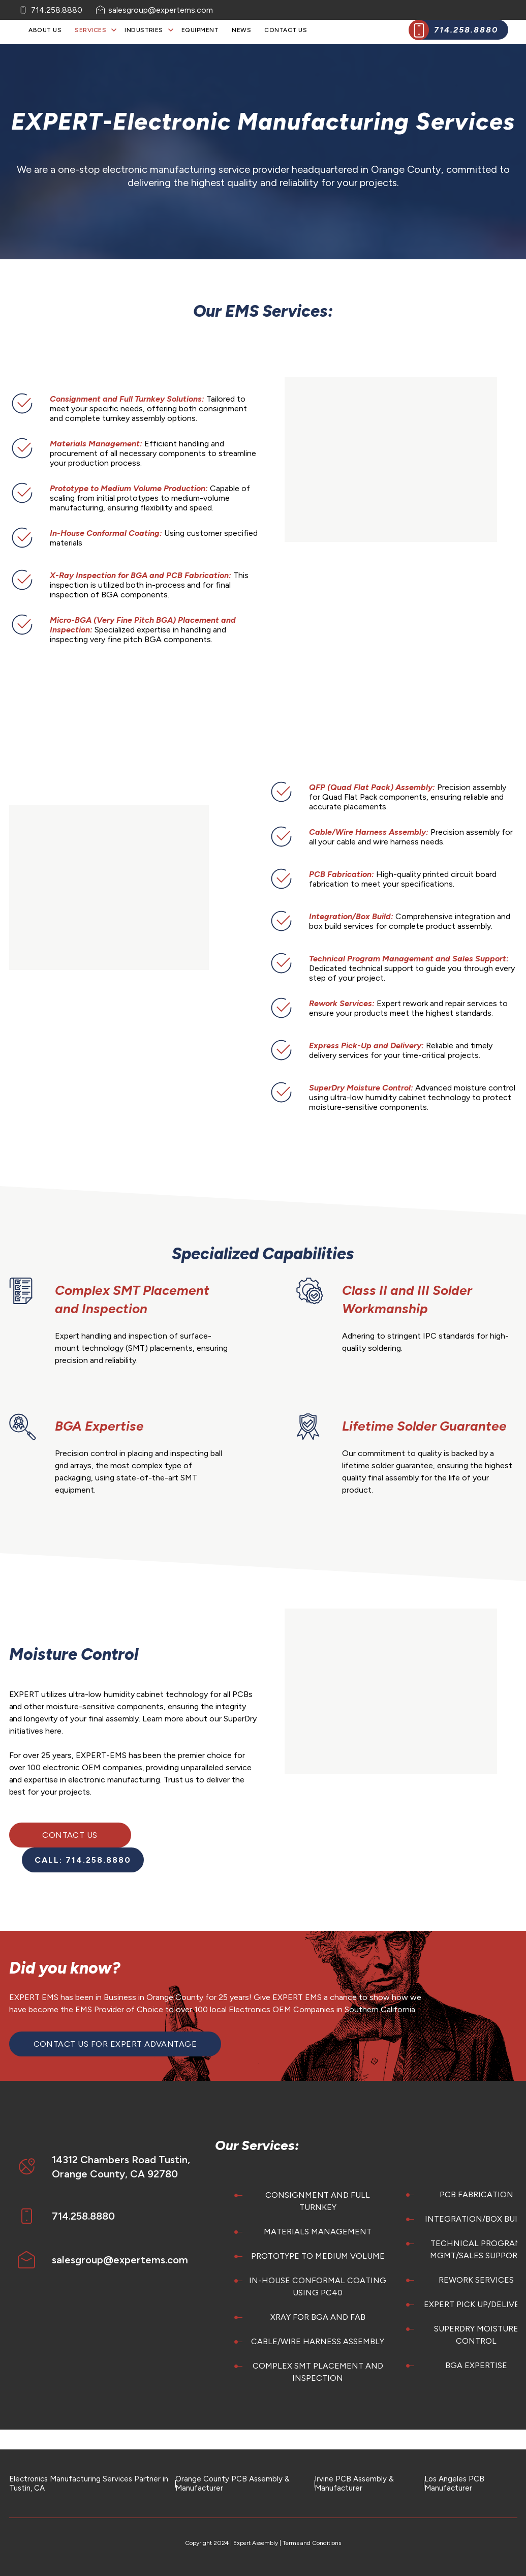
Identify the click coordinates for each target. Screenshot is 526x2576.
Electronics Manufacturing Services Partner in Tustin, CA (88, 2483)
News (241, 30)
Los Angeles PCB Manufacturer (454, 2483)
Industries (144, 30)
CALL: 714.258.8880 (83, 1860)
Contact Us (285, 30)
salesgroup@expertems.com (160, 10)
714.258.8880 (56, 10)
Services (90, 30)
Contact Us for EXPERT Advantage (115, 2044)
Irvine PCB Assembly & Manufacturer (354, 2483)
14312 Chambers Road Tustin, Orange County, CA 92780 (121, 2167)
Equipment (200, 30)
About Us (44, 30)
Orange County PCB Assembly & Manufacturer (232, 2483)
